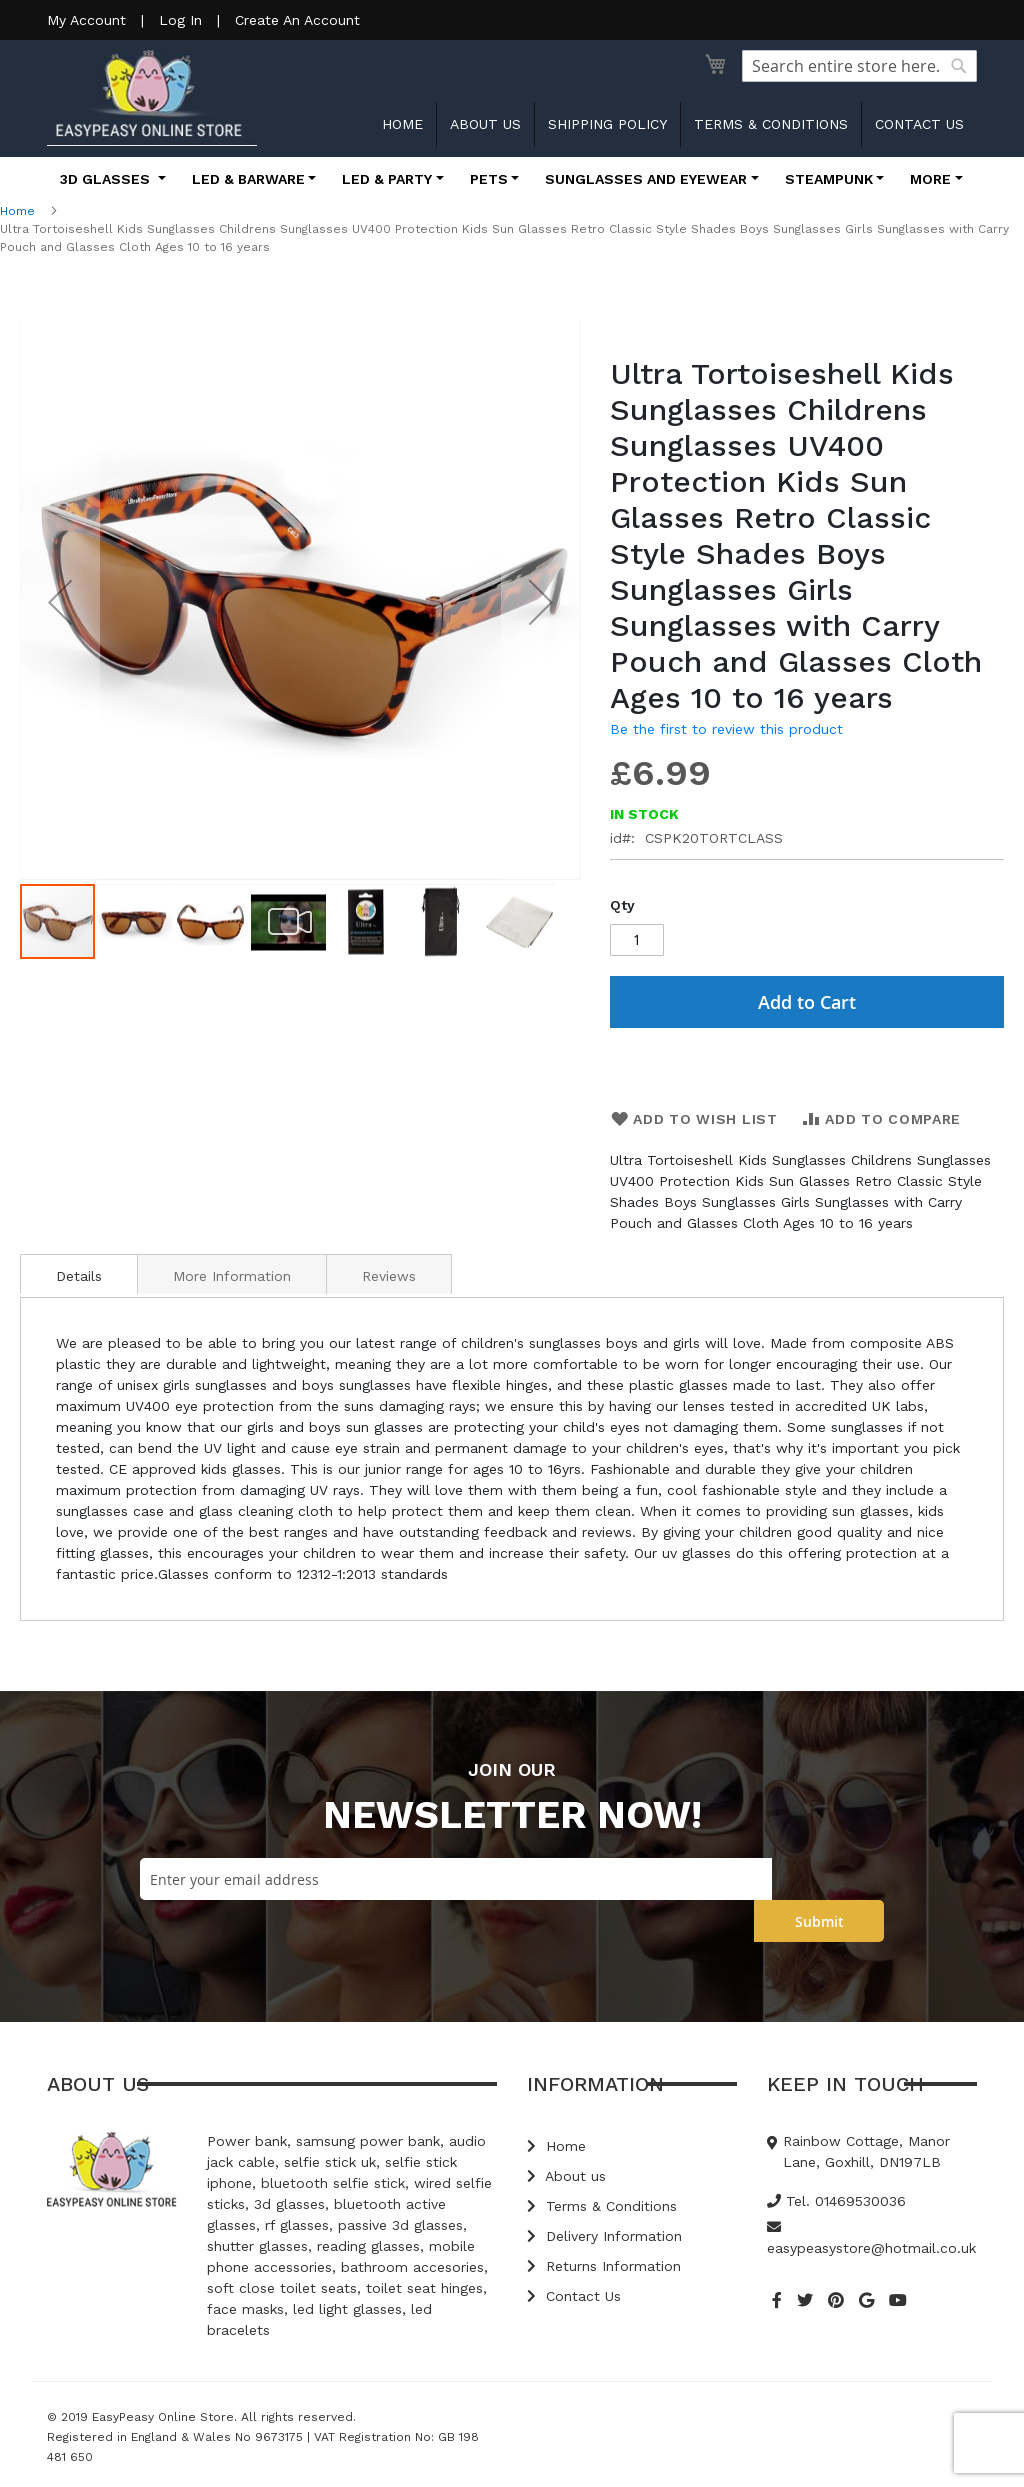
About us (485, 124)
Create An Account (297, 20)
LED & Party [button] (387, 179)
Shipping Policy (607, 124)
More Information (232, 1276)
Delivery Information (604, 2236)
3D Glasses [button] (107, 179)
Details (79, 1276)
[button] (60, 601)
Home (402, 124)
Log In (180, 20)
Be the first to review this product (726, 729)
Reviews (389, 1276)
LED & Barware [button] (248, 179)
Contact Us (574, 2296)
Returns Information (604, 2266)
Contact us (919, 124)
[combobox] (859, 66)
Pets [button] (489, 179)
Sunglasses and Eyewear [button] (646, 179)
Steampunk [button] (829, 179)
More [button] (930, 179)
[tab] (79, 1274)
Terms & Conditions (771, 124)
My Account (86, 20)
